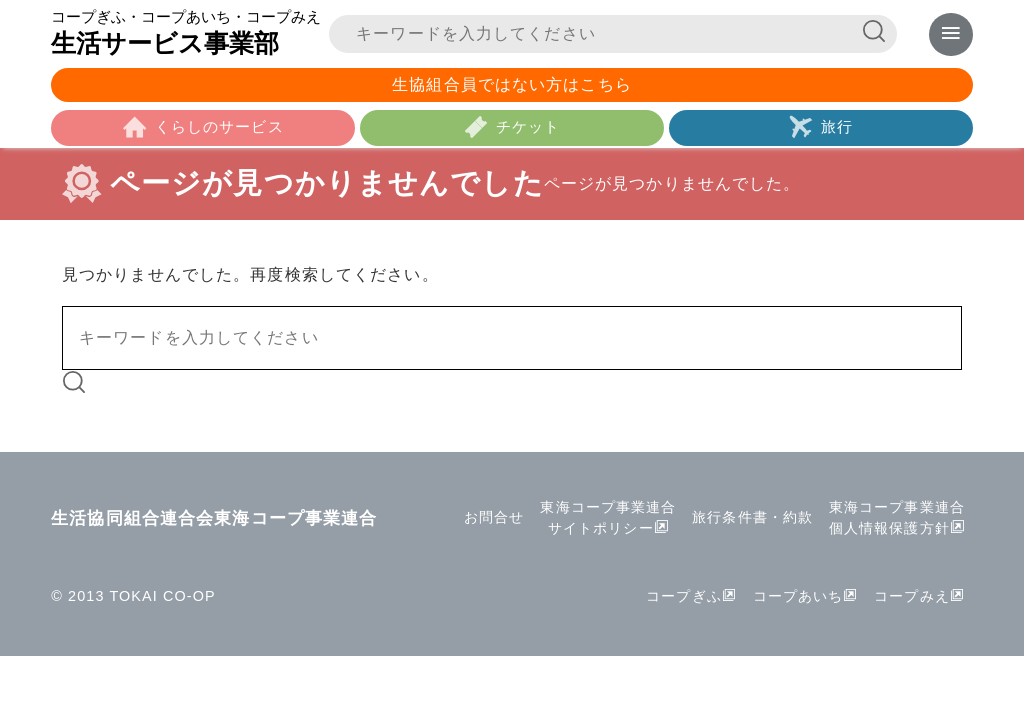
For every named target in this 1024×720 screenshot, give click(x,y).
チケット (528, 130)
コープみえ (912, 601)
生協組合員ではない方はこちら (512, 86)
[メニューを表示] (951, 34)
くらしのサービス (219, 130)
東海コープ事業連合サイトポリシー (608, 522)
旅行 (837, 130)
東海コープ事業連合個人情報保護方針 (897, 522)
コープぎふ (683, 601)
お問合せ (493, 522)
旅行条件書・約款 (752, 522)
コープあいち (797, 601)
